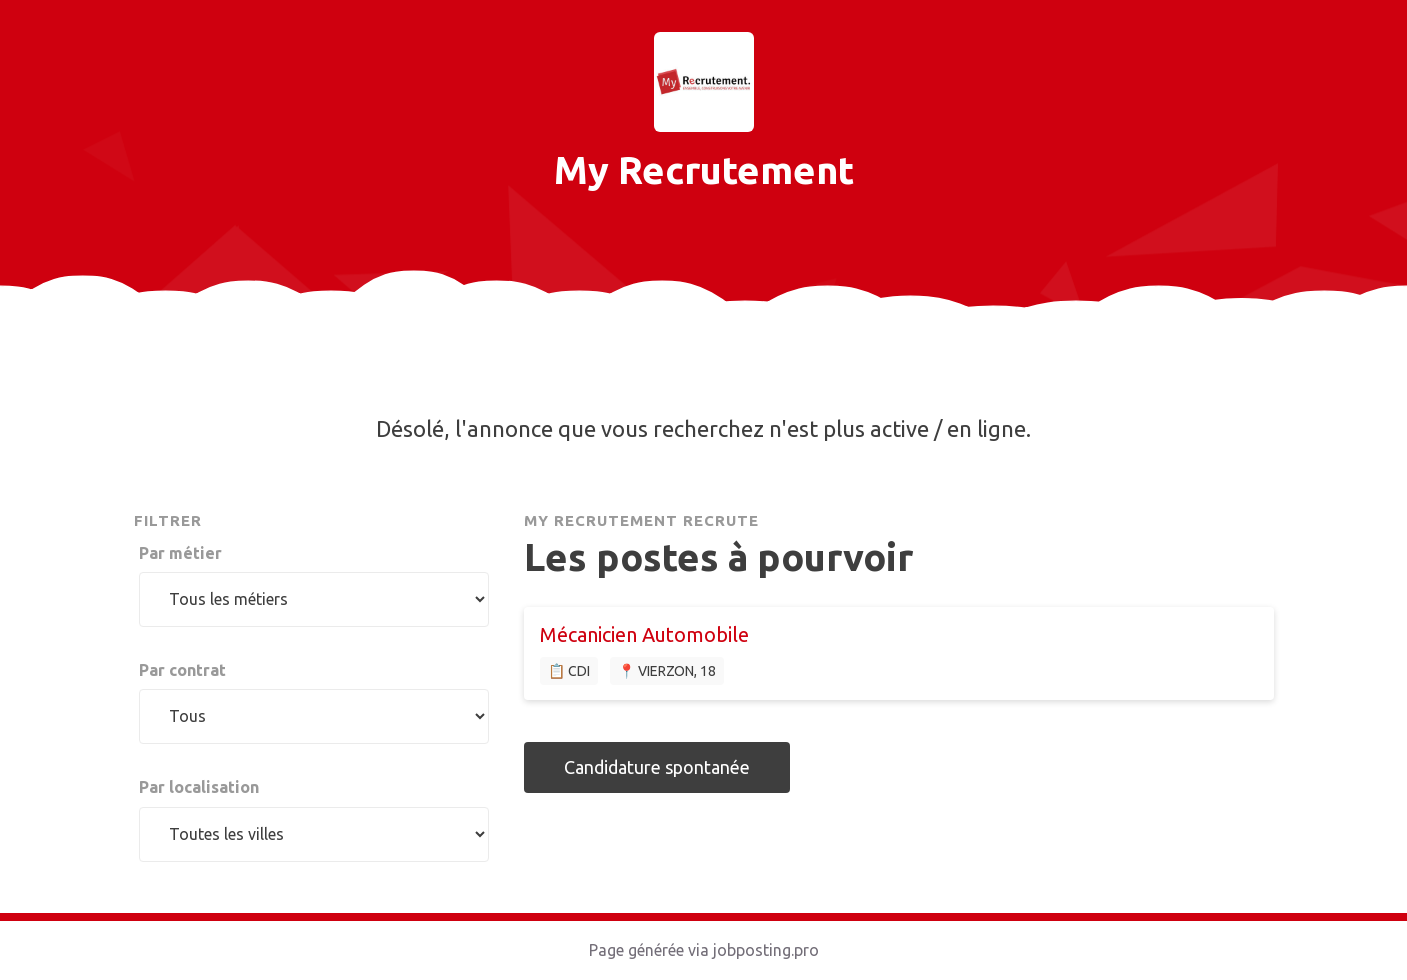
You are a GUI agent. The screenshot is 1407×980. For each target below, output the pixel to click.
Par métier (180, 553)
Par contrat (182, 670)
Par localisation (199, 787)
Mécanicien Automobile (644, 634)
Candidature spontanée (657, 767)
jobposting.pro (766, 950)
